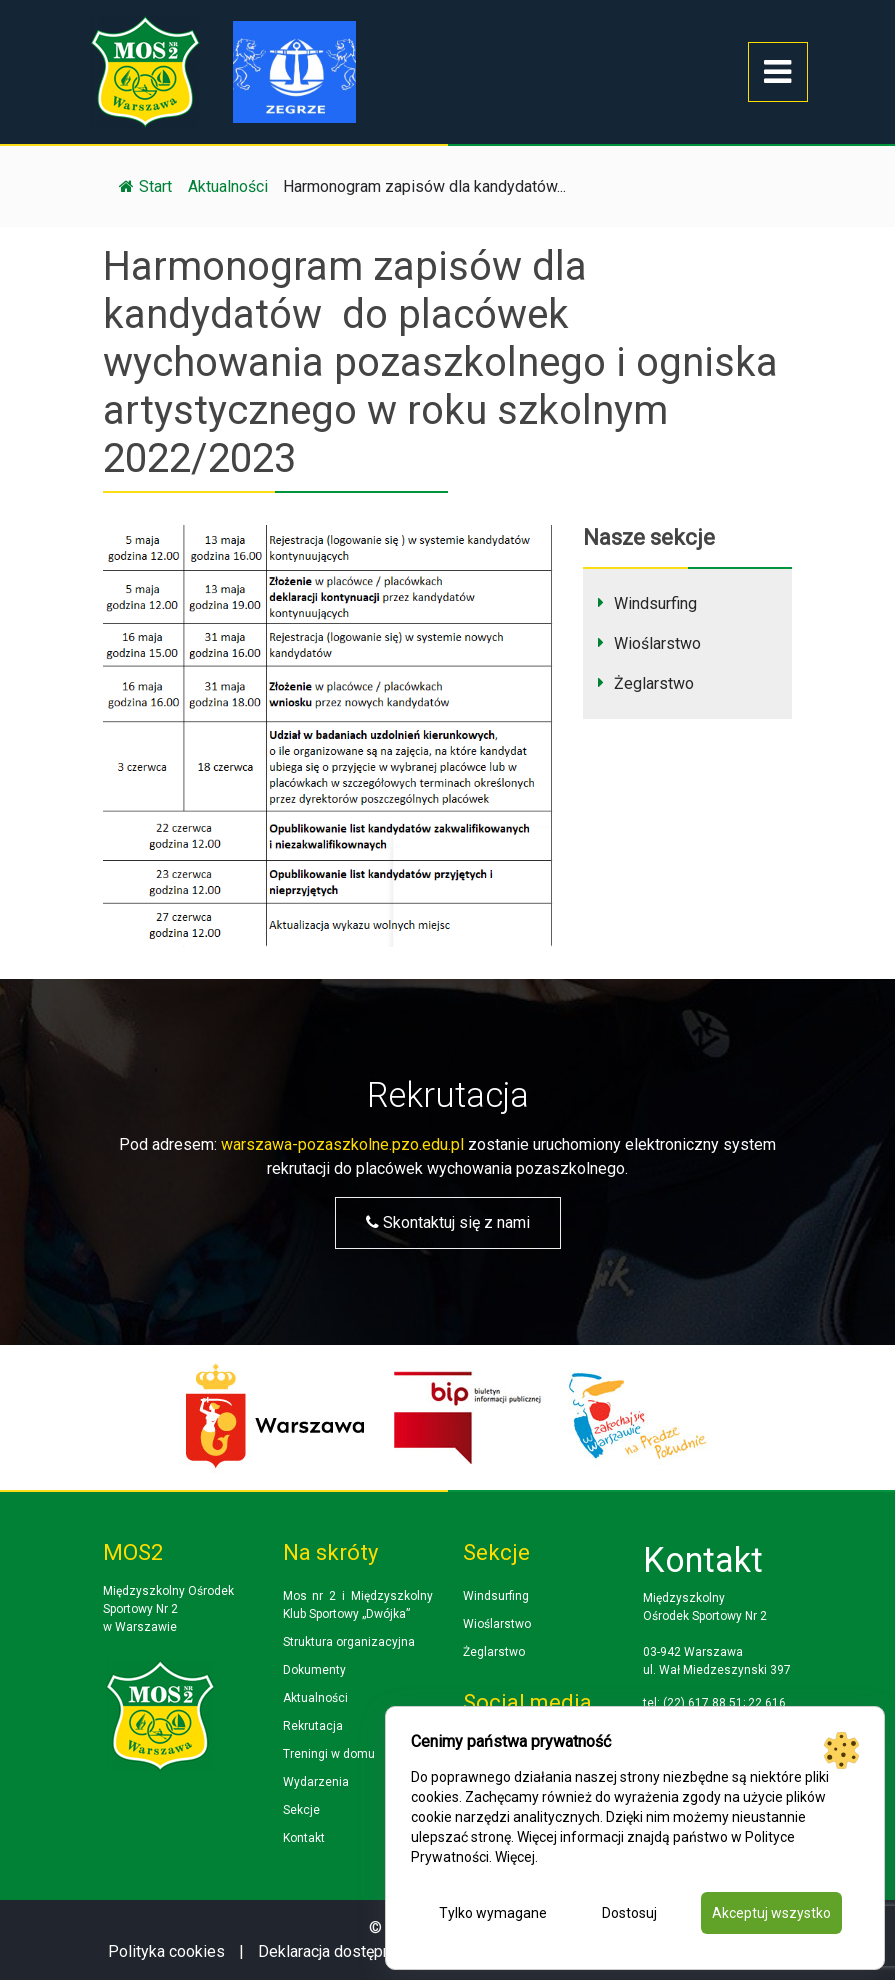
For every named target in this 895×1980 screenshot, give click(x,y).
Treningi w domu (329, 1754)
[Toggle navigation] (778, 72)
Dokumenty (314, 1670)
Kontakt (304, 1838)
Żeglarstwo (654, 683)
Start (145, 186)
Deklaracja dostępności (339, 1951)
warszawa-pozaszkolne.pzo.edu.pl (342, 1144)
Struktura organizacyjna (349, 1642)
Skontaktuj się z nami (448, 1222)
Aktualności (315, 1698)
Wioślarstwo (657, 643)
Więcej (515, 1857)
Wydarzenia (316, 1782)
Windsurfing (655, 603)
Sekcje (301, 1810)
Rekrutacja (313, 1726)
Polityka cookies (166, 1951)
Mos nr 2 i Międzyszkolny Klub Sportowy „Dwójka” (358, 1605)
